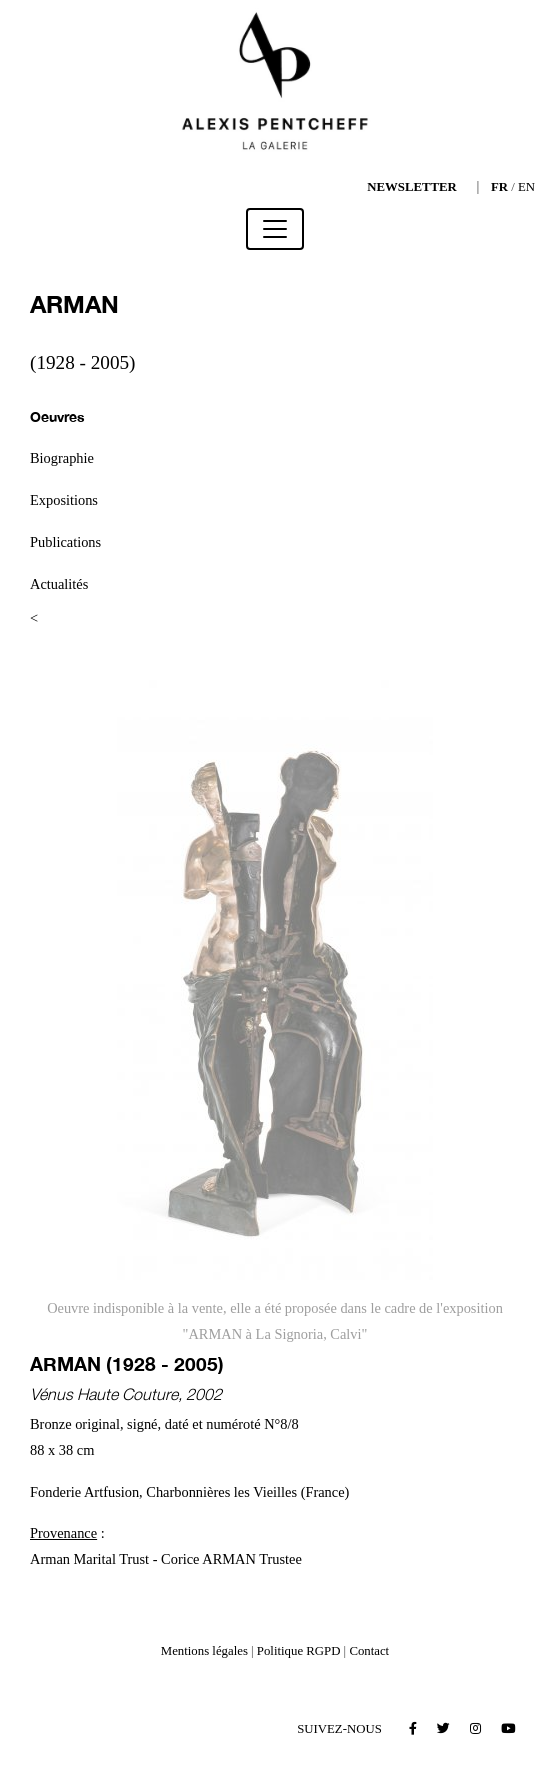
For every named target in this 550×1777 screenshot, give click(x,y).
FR (499, 187)
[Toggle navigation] (275, 229)
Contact (369, 1651)
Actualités (59, 584)
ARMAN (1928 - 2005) (127, 1363)
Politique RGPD (299, 1651)
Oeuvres (57, 416)
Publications (65, 542)
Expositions (64, 500)
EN (526, 187)
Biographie (62, 458)
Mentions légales (204, 1651)
